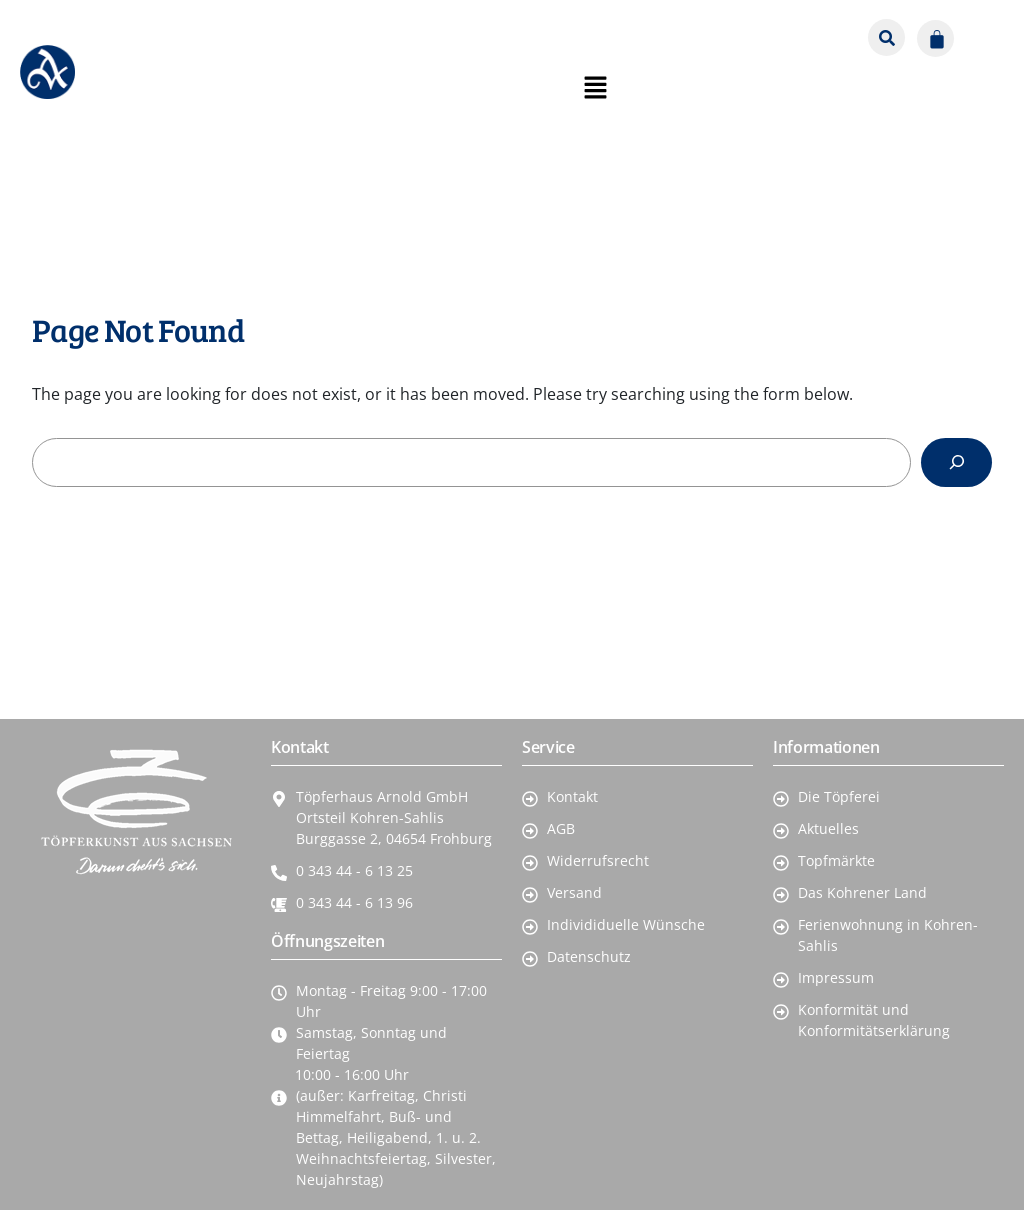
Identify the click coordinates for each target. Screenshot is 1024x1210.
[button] (982, 31)
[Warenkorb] (935, 38)
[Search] (956, 462)
